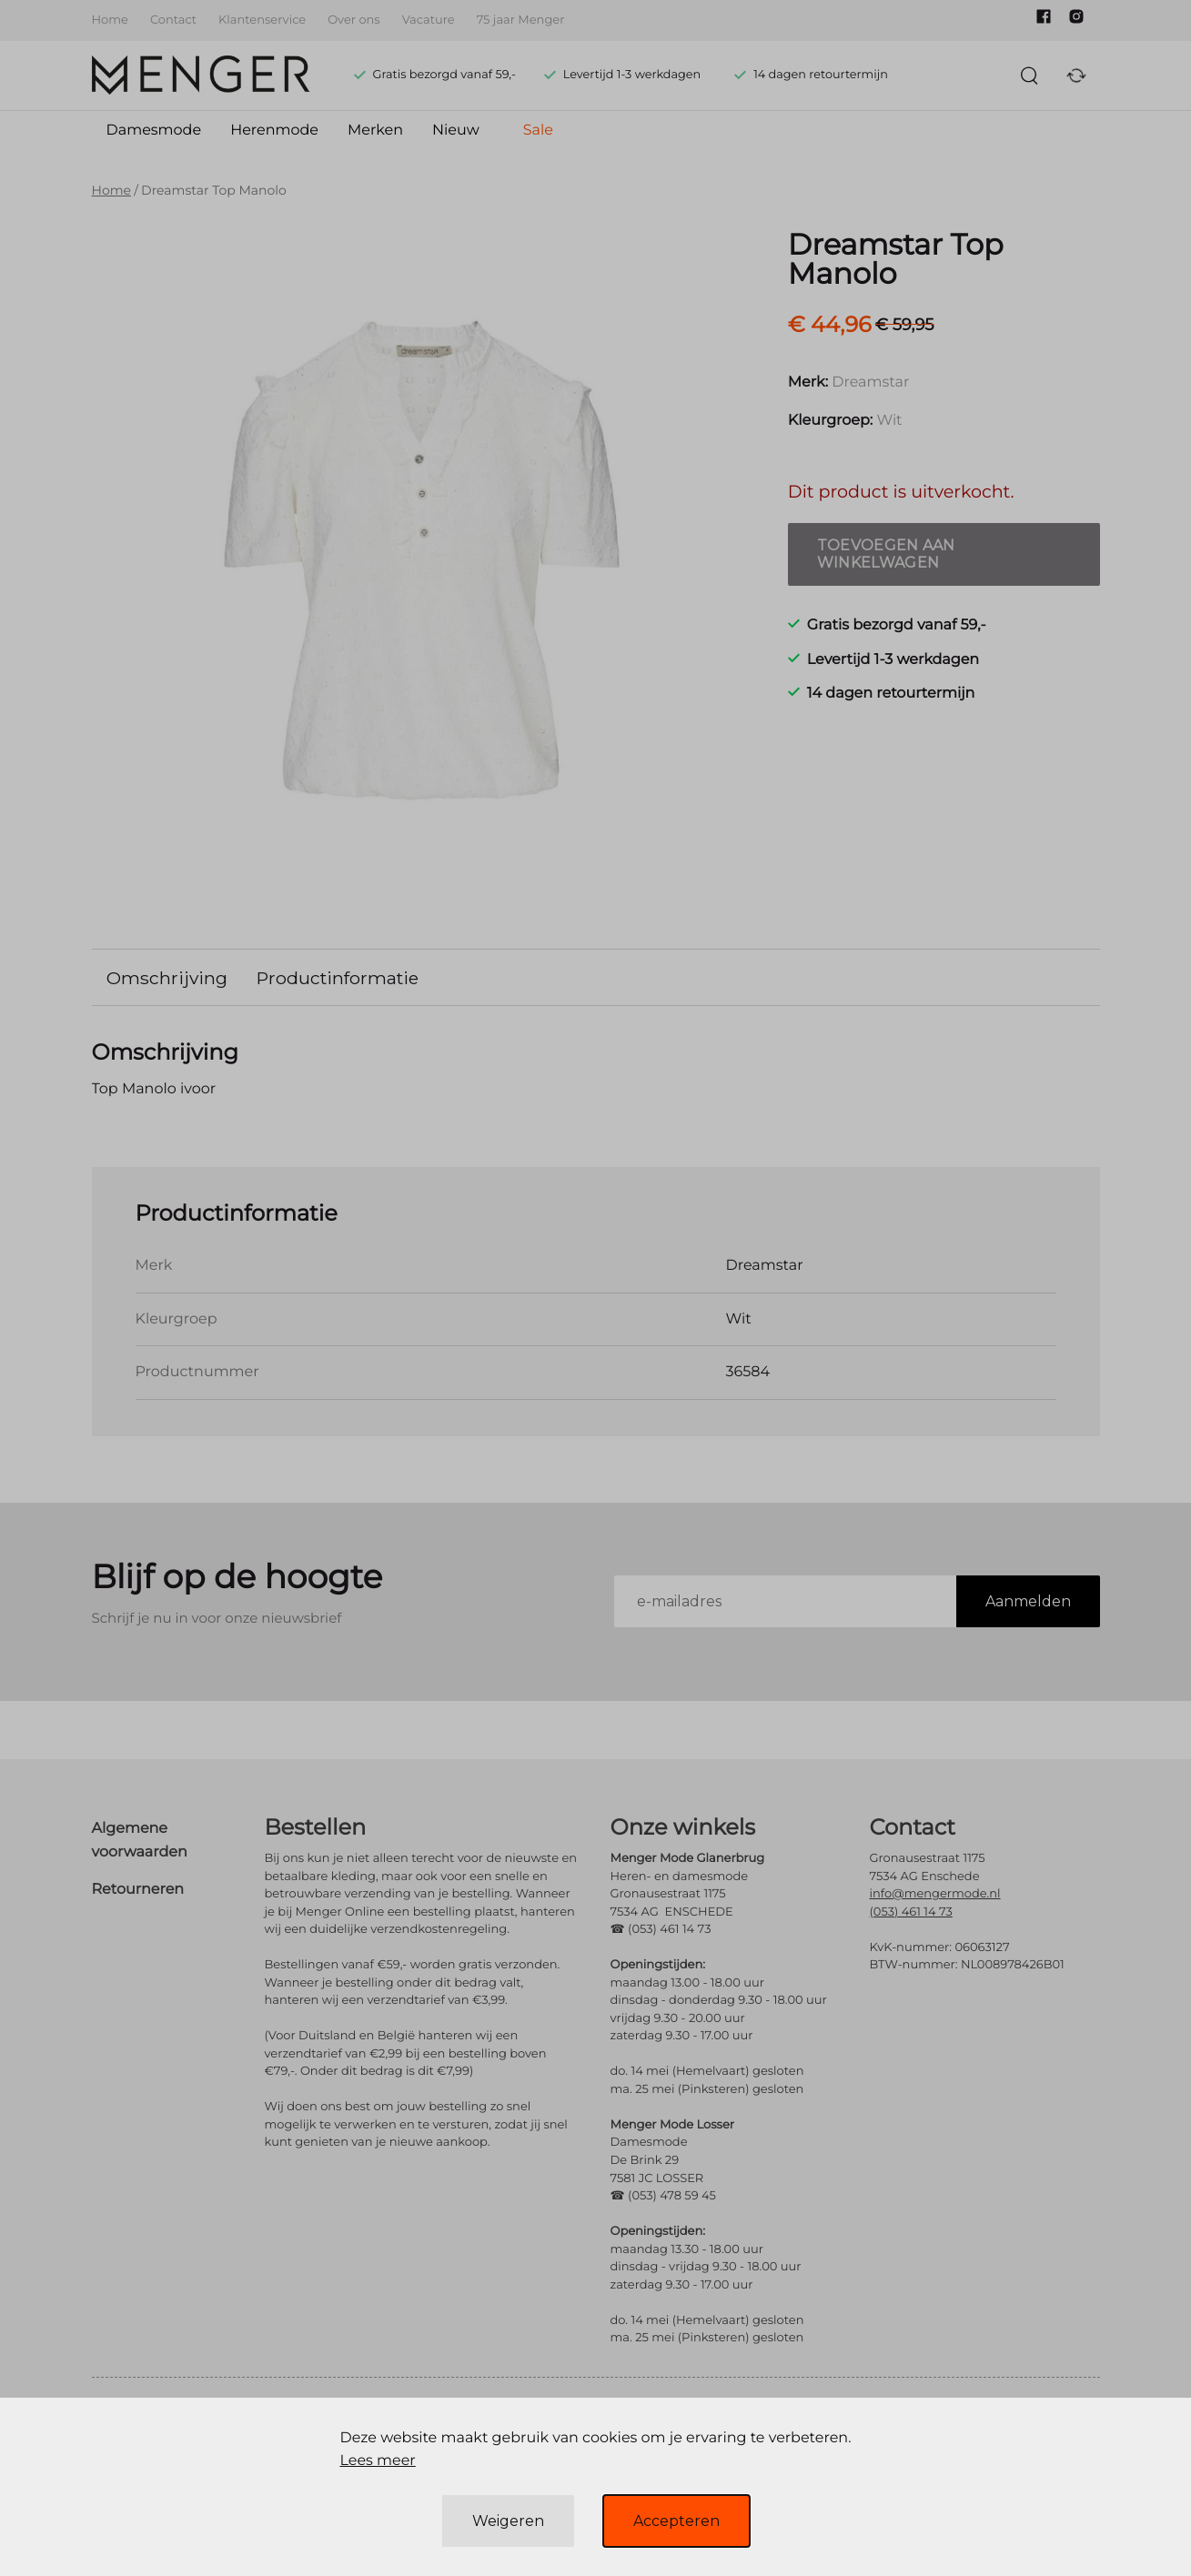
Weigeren (508, 2521)
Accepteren (676, 2521)
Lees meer (377, 2461)
